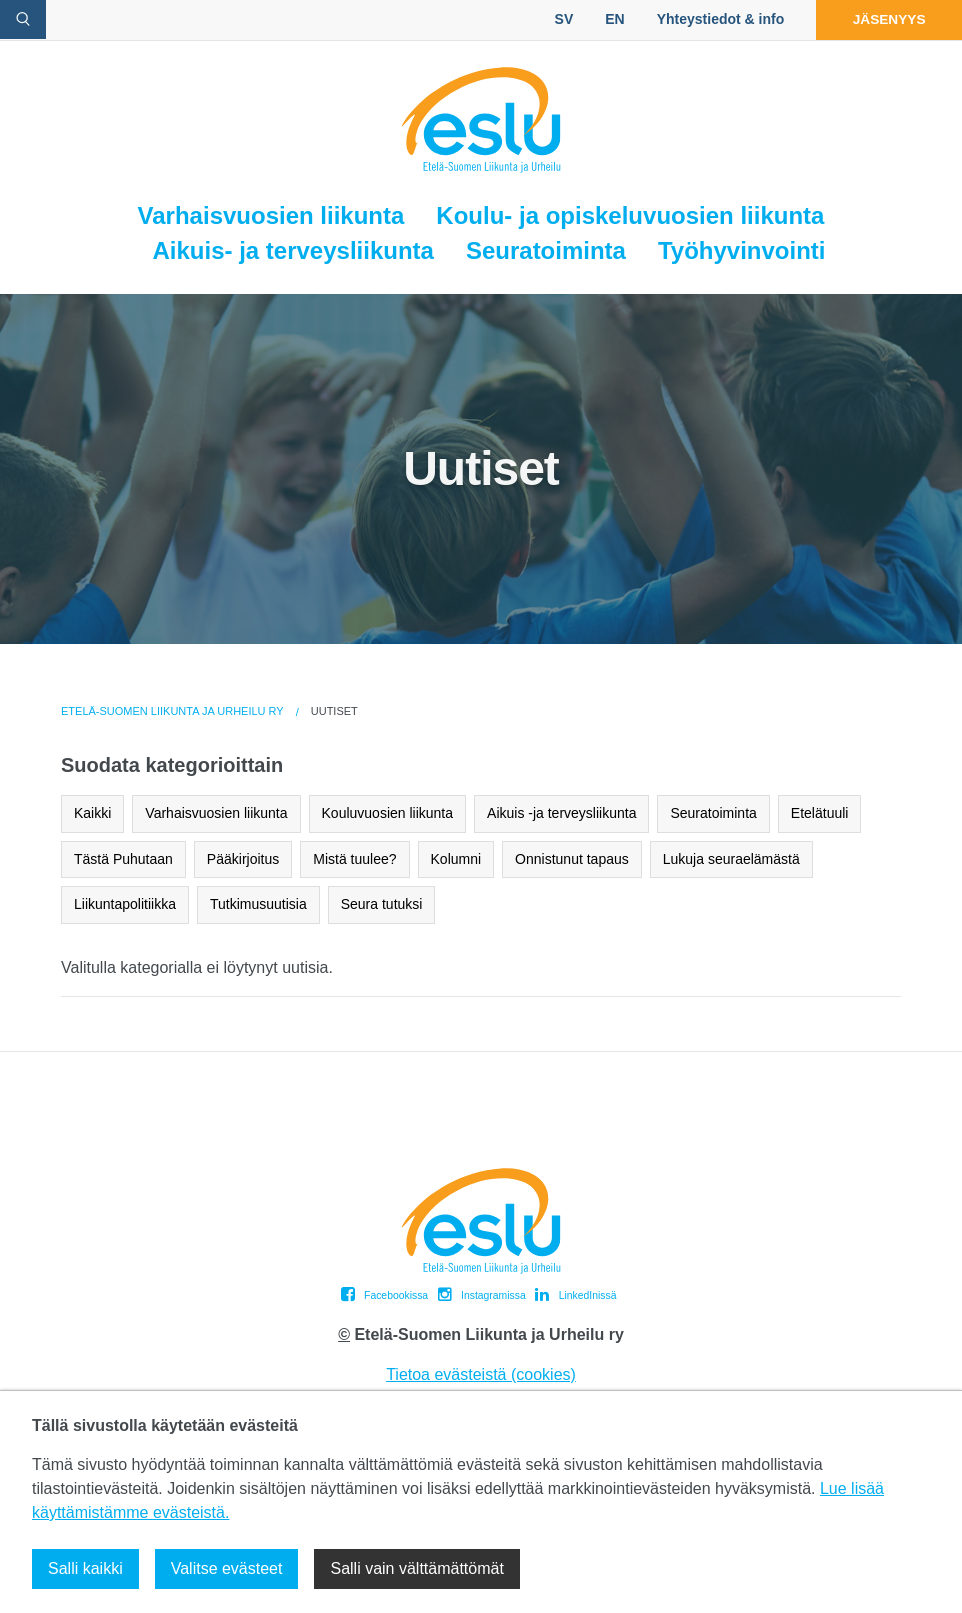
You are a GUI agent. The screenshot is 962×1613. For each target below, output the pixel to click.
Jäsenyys (884, 19)
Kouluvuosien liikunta (388, 813)
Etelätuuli (820, 813)
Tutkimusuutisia (258, 904)
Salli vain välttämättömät (416, 1568)
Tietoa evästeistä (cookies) (481, 1374)
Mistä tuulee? (354, 859)
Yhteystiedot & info (712, 19)
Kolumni (456, 859)
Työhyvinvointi (742, 250)
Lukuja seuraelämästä (731, 859)
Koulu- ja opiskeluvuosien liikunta (630, 215)
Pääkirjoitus (243, 859)
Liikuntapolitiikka (125, 904)
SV (555, 19)
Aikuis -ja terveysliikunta (561, 813)
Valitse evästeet (227, 1568)
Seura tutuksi (382, 904)
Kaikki (92, 813)
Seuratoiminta (546, 250)
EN (605, 19)
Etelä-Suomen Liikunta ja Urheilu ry (172, 711)
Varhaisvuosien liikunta (271, 215)
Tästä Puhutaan (123, 859)
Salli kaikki (85, 1568)
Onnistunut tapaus (572, 859)
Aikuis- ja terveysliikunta (292, 250)
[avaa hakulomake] (23, 19)
